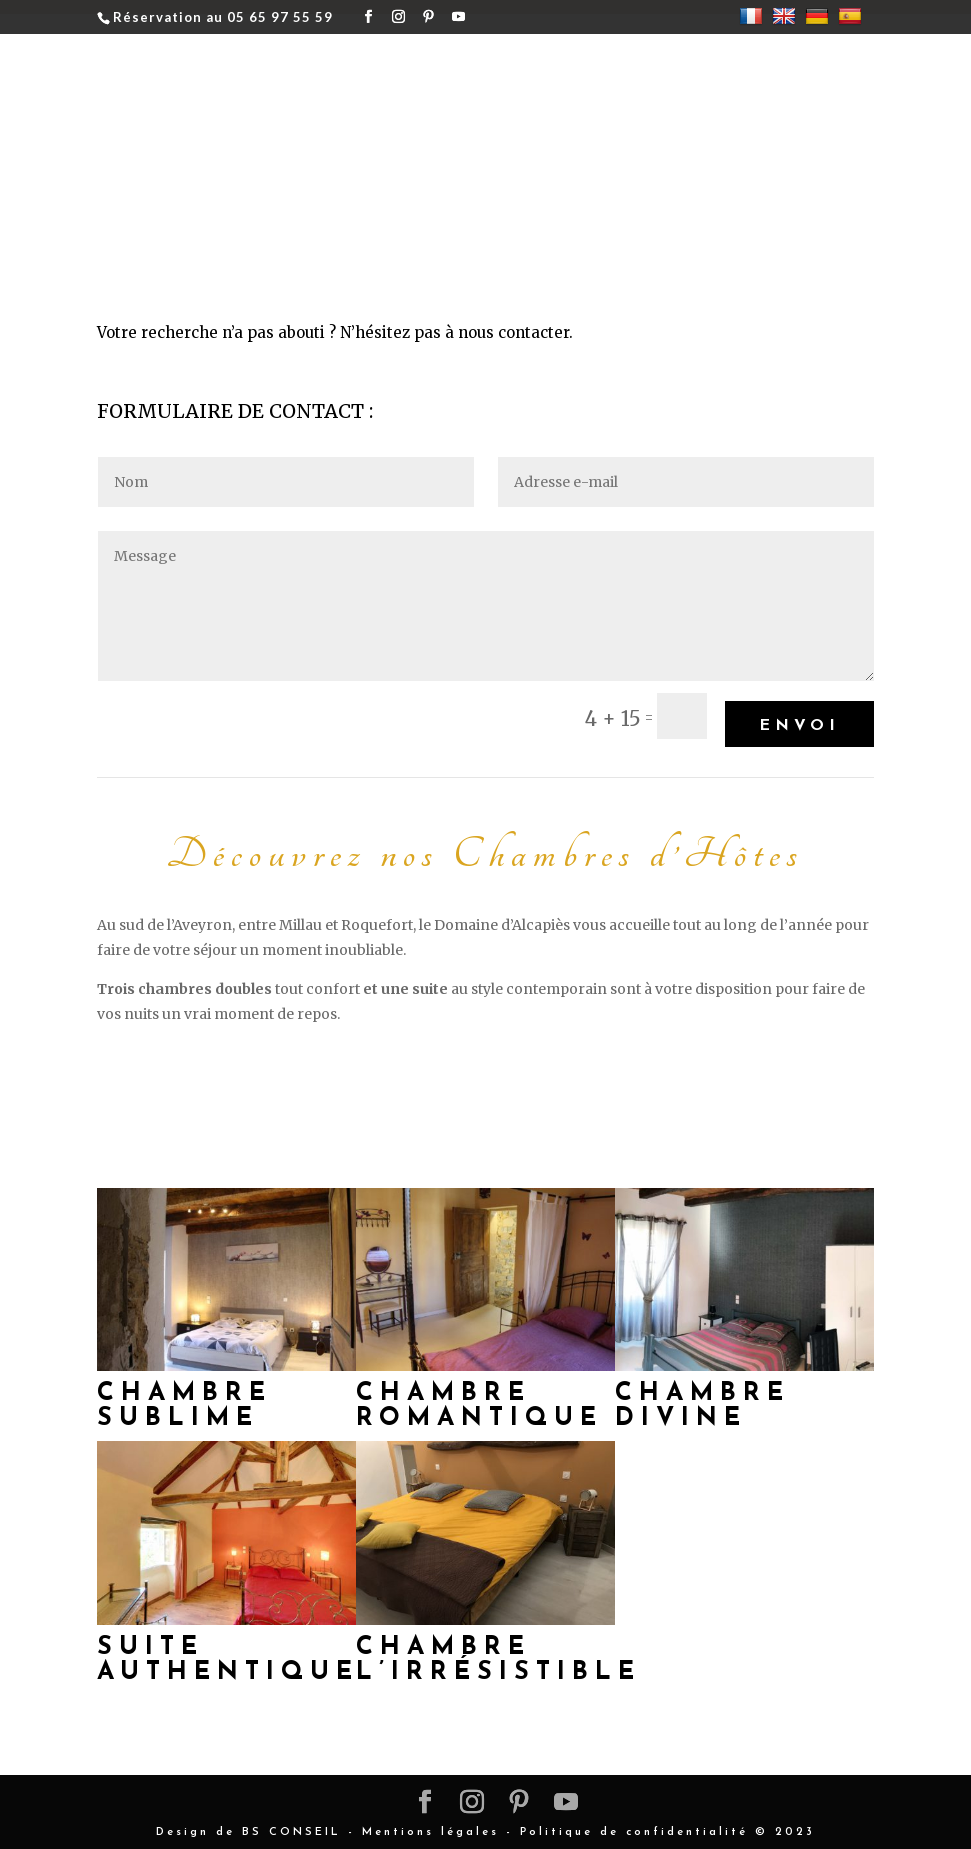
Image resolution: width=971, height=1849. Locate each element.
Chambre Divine (702, 1398)
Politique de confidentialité (634, 1824)
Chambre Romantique (479, 1398)
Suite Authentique (228, 1652)
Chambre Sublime (184, 1398)
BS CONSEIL (291, 1824)
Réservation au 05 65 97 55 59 (223, 17)
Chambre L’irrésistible (498, 1652)
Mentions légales (430, 1824)
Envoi (799, 717)
